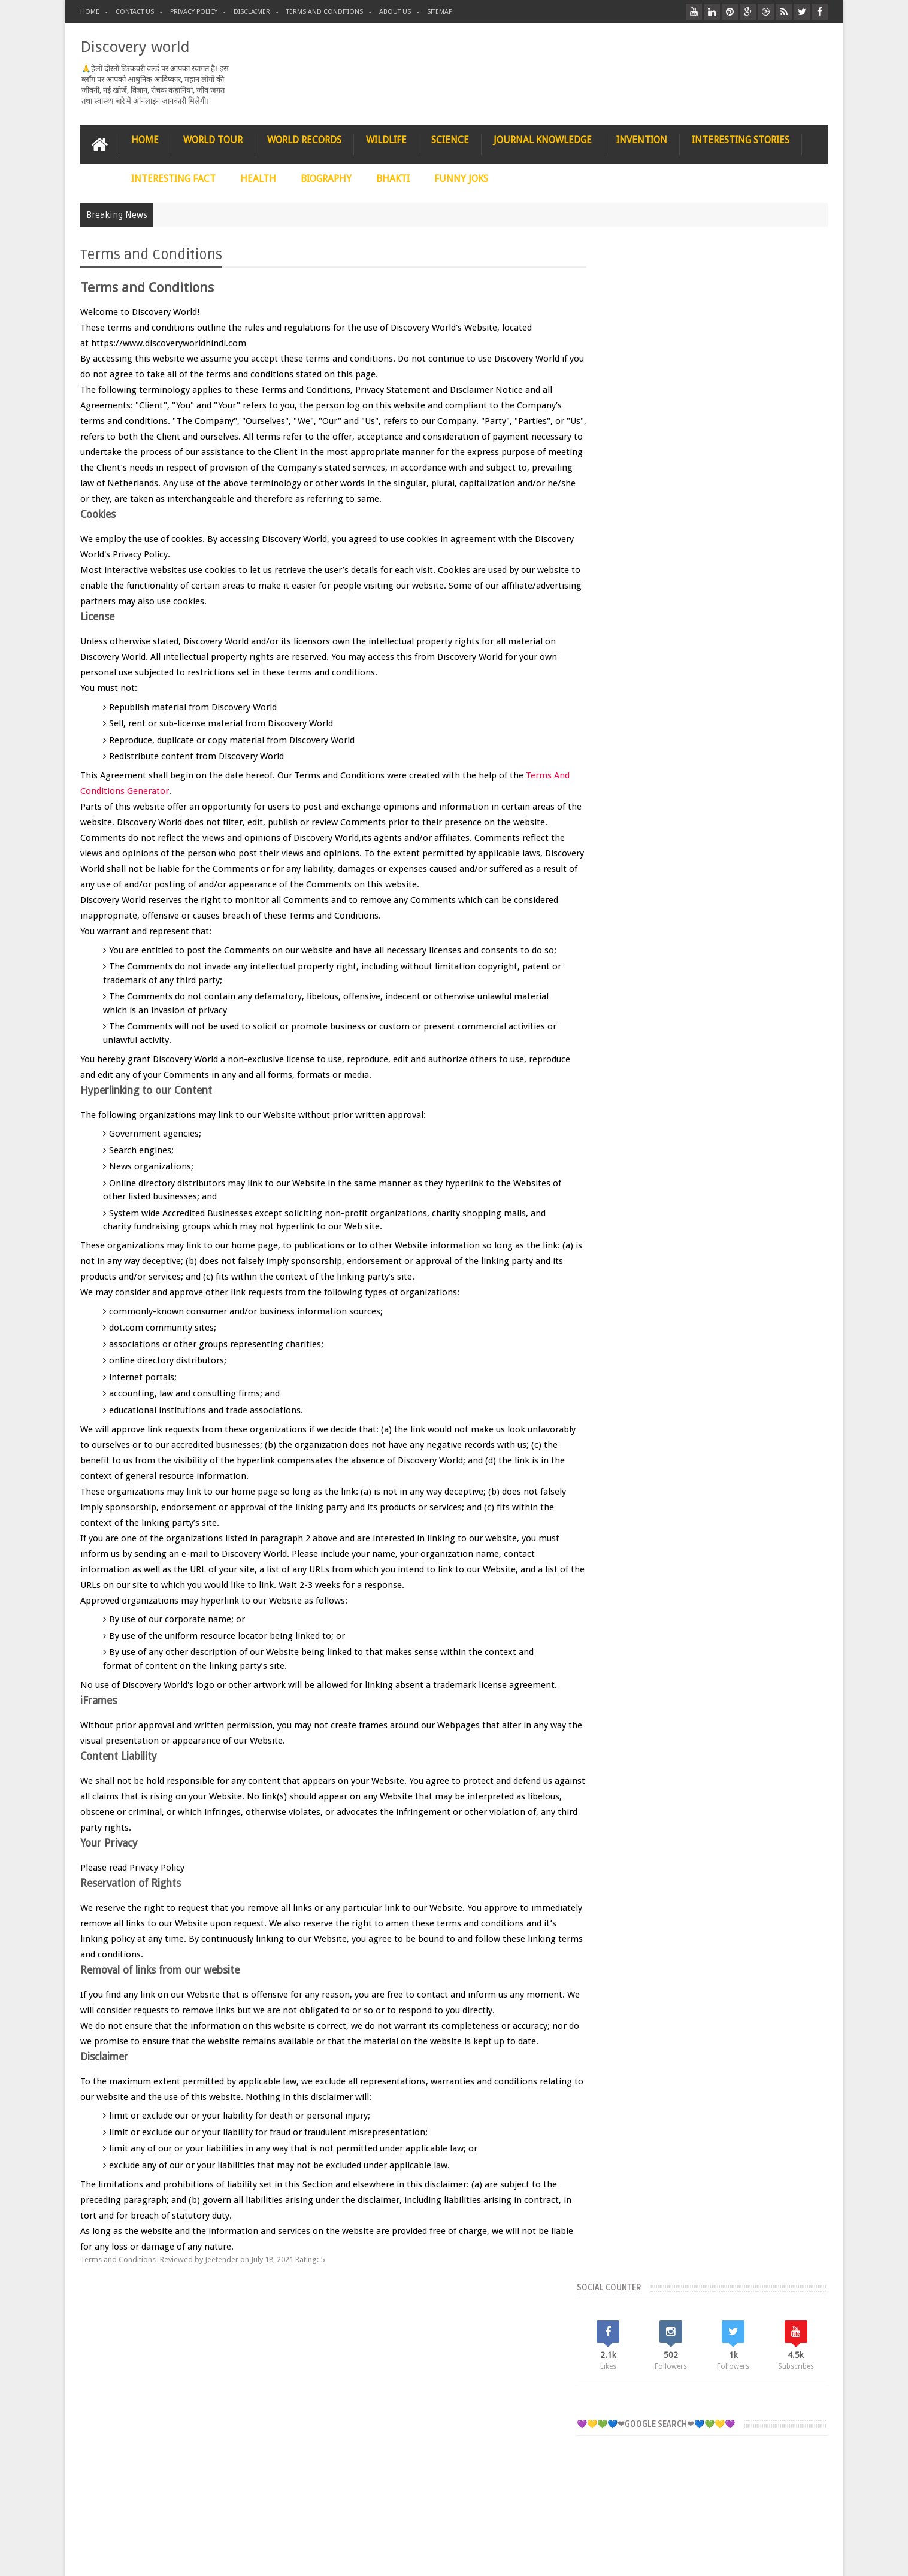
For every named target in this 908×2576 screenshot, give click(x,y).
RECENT (640, 619)
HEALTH (258, 178)
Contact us (797, 2330)
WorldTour (730, 1106)
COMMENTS (790, 619)
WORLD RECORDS (304, 139)
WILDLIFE (386, 139)
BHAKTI (393, 178)
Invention (740, 1066)
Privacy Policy (193, 12)
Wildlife (796, 1086)
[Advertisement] (715, 507)
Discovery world (135, 46)
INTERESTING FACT (173, 178)
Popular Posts (715, 619)
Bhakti (639, 1025)
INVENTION (641, 139)
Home (89, 12)
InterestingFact (709, 1045)
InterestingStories (660, 1066)
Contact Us (135, 12)
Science (738, 1086)
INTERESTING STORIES (740, 139)
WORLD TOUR (213, 139)
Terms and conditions (324, 12)
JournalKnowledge (661, 1086)
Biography (701, 1025)
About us (395, 12)
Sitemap (439, 12)
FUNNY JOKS (461, 178)
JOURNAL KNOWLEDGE (543, 139)
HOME (145, 139)
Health (640, 1045)
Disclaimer (252, 12)
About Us (293, 2561)
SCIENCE (450, 139)
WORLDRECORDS (654, 1106)
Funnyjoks (763, 1025)
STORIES (150, 2331)
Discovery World (167, 2560)
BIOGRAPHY (326, 178)
